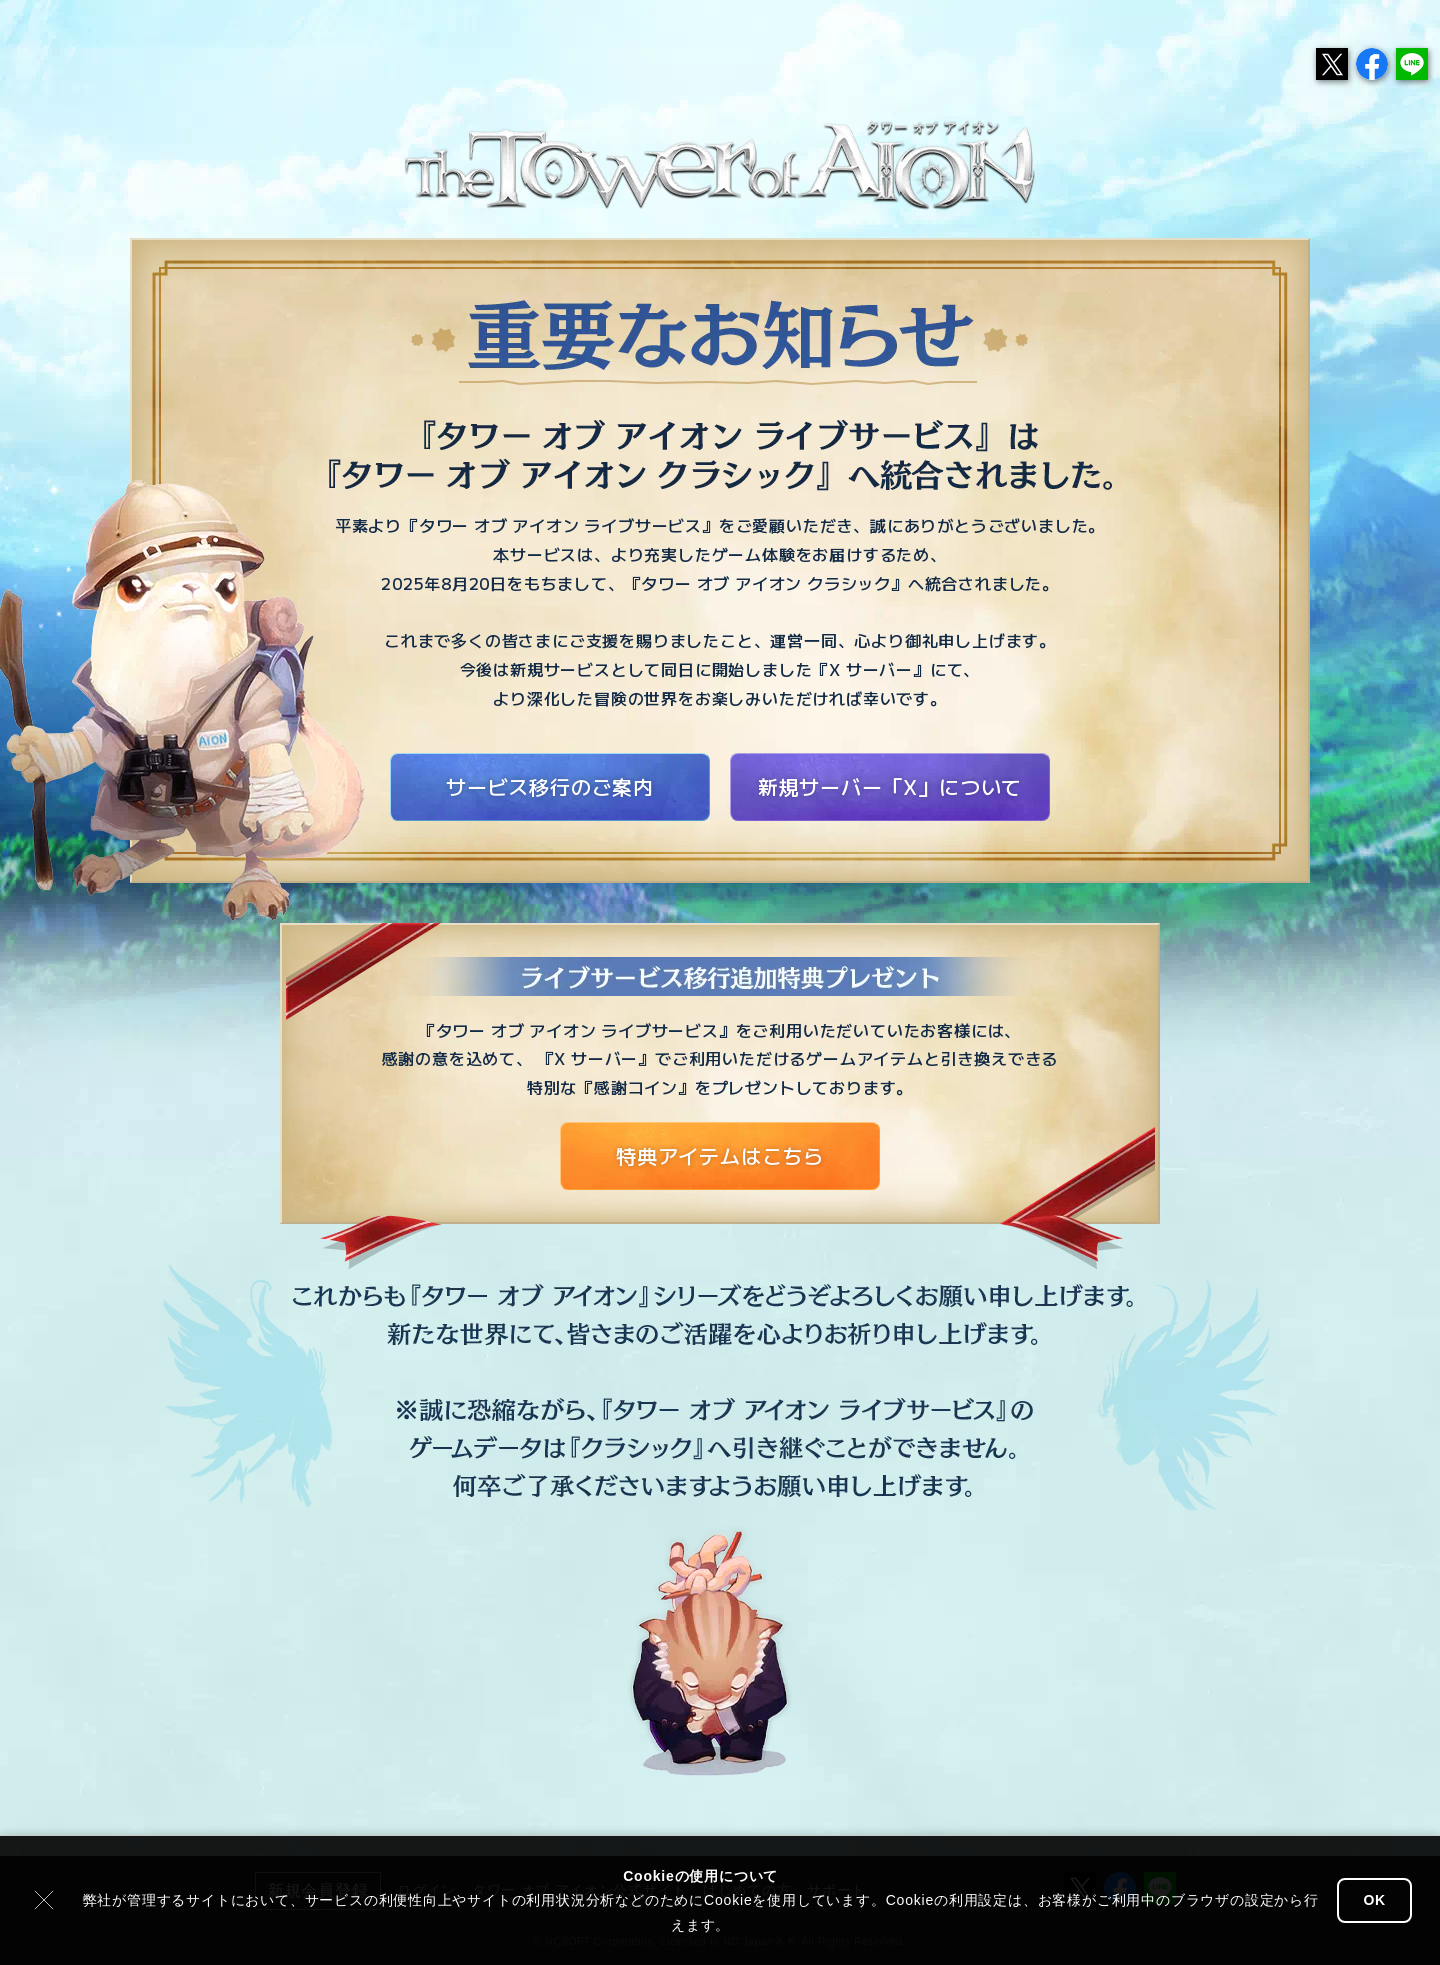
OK (1374, 1900)
